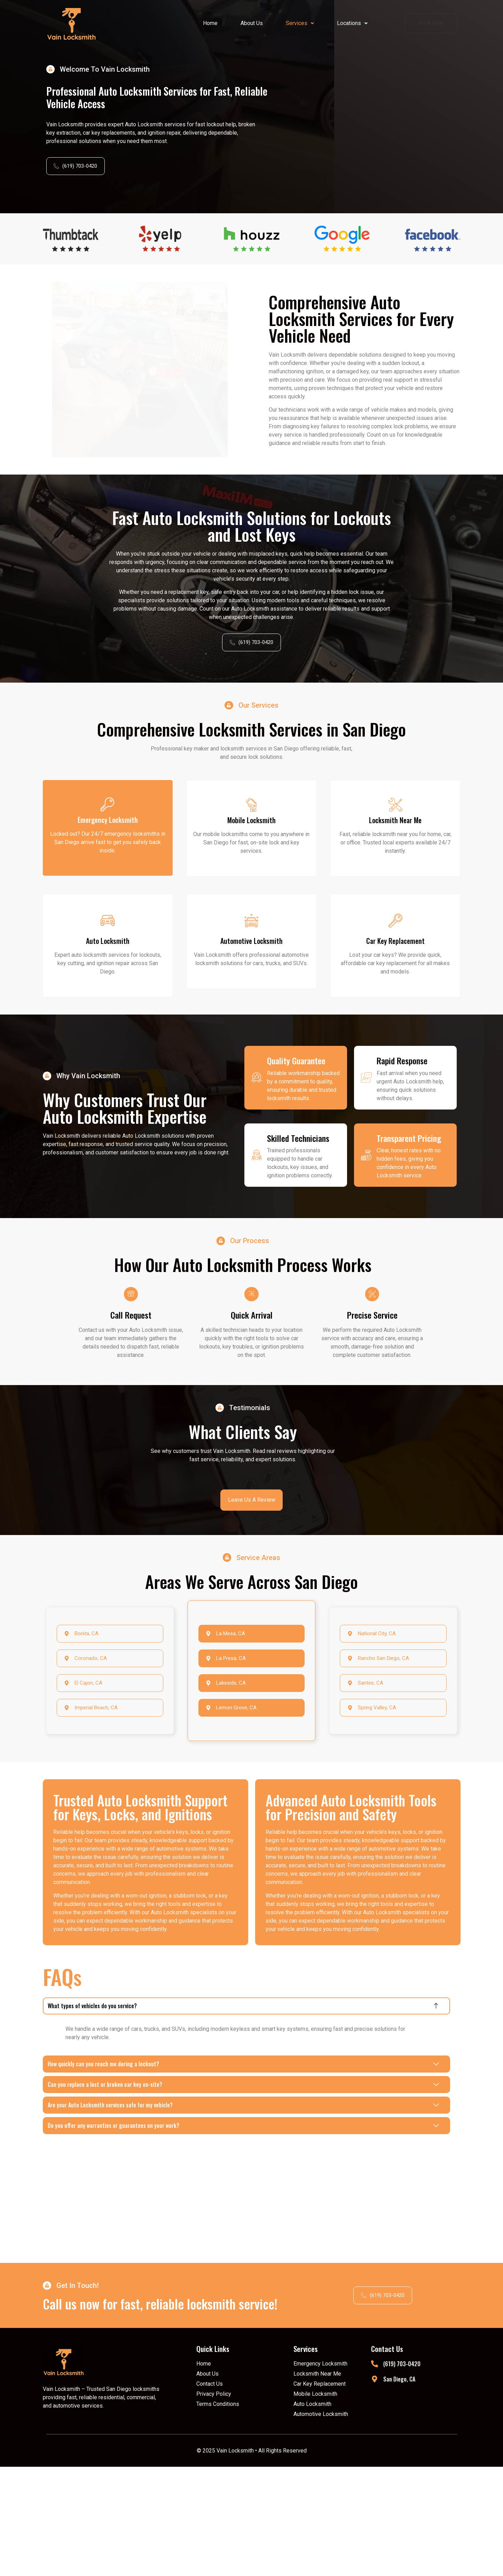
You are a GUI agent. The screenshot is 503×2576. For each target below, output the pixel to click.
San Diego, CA (399, 2488)
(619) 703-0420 (401, 2473)
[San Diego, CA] (374, 2488)
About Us (252, 23)
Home (210, 23)
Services (300, 23)
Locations (352, 23)
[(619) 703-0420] (374, 2473)
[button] (300, 23)
